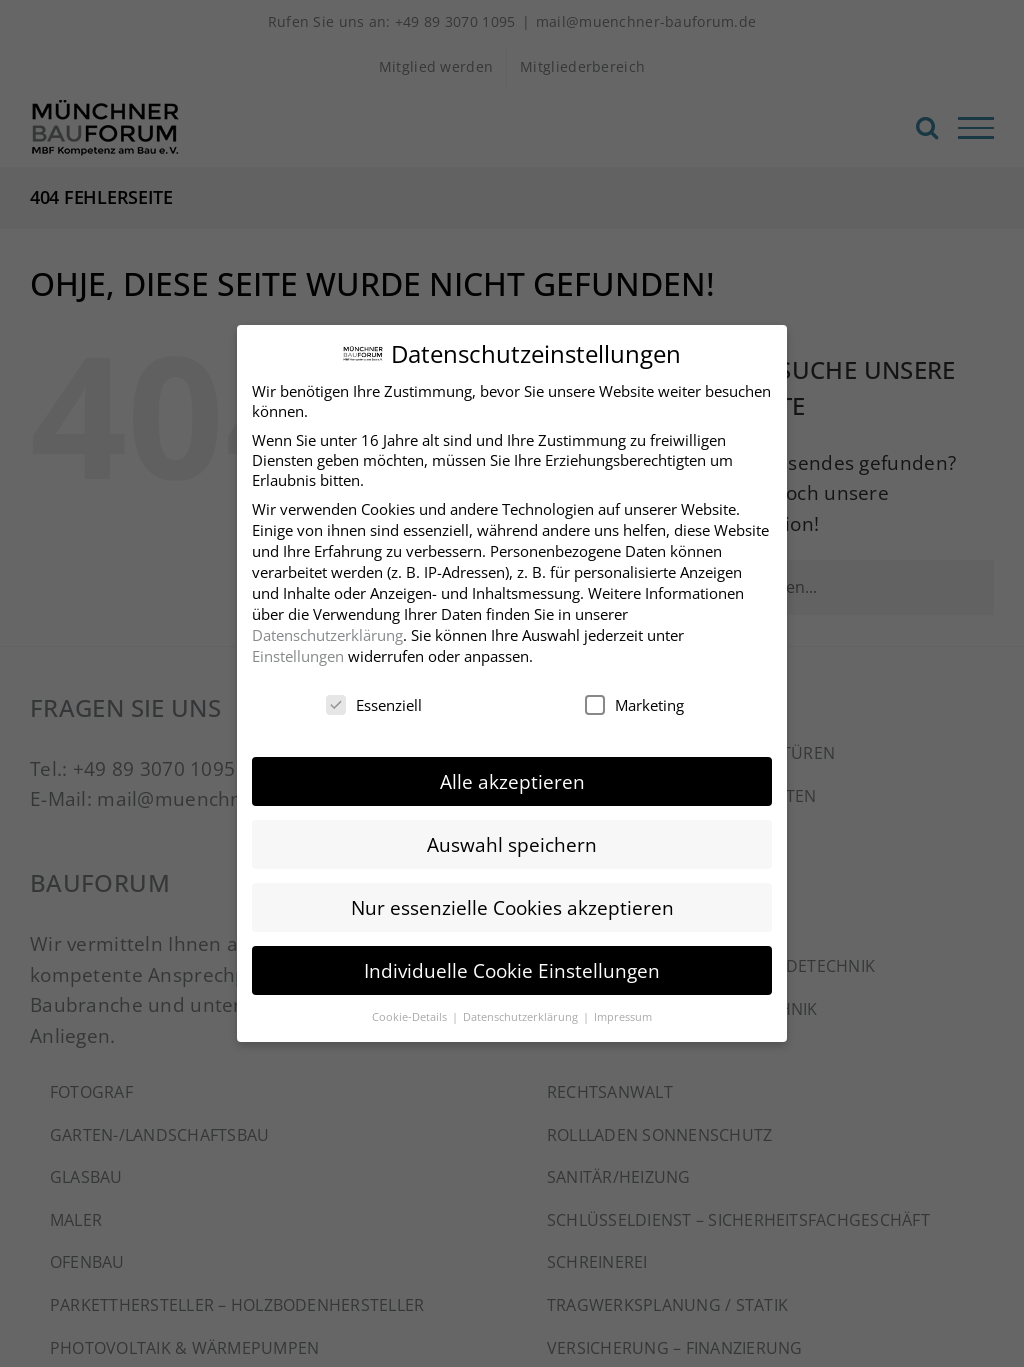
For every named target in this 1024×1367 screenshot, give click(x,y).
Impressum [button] (623, 1011)
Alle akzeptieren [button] (512, 775)
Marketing (634, 700)
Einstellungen (298, 651)
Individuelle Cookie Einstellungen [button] (512, 965)
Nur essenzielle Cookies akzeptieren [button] (512, 901)
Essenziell (374, 700)
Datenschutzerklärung (327, 630)
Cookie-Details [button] (411, 1011)
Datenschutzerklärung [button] (522, 1011)
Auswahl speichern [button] (512, 838)
